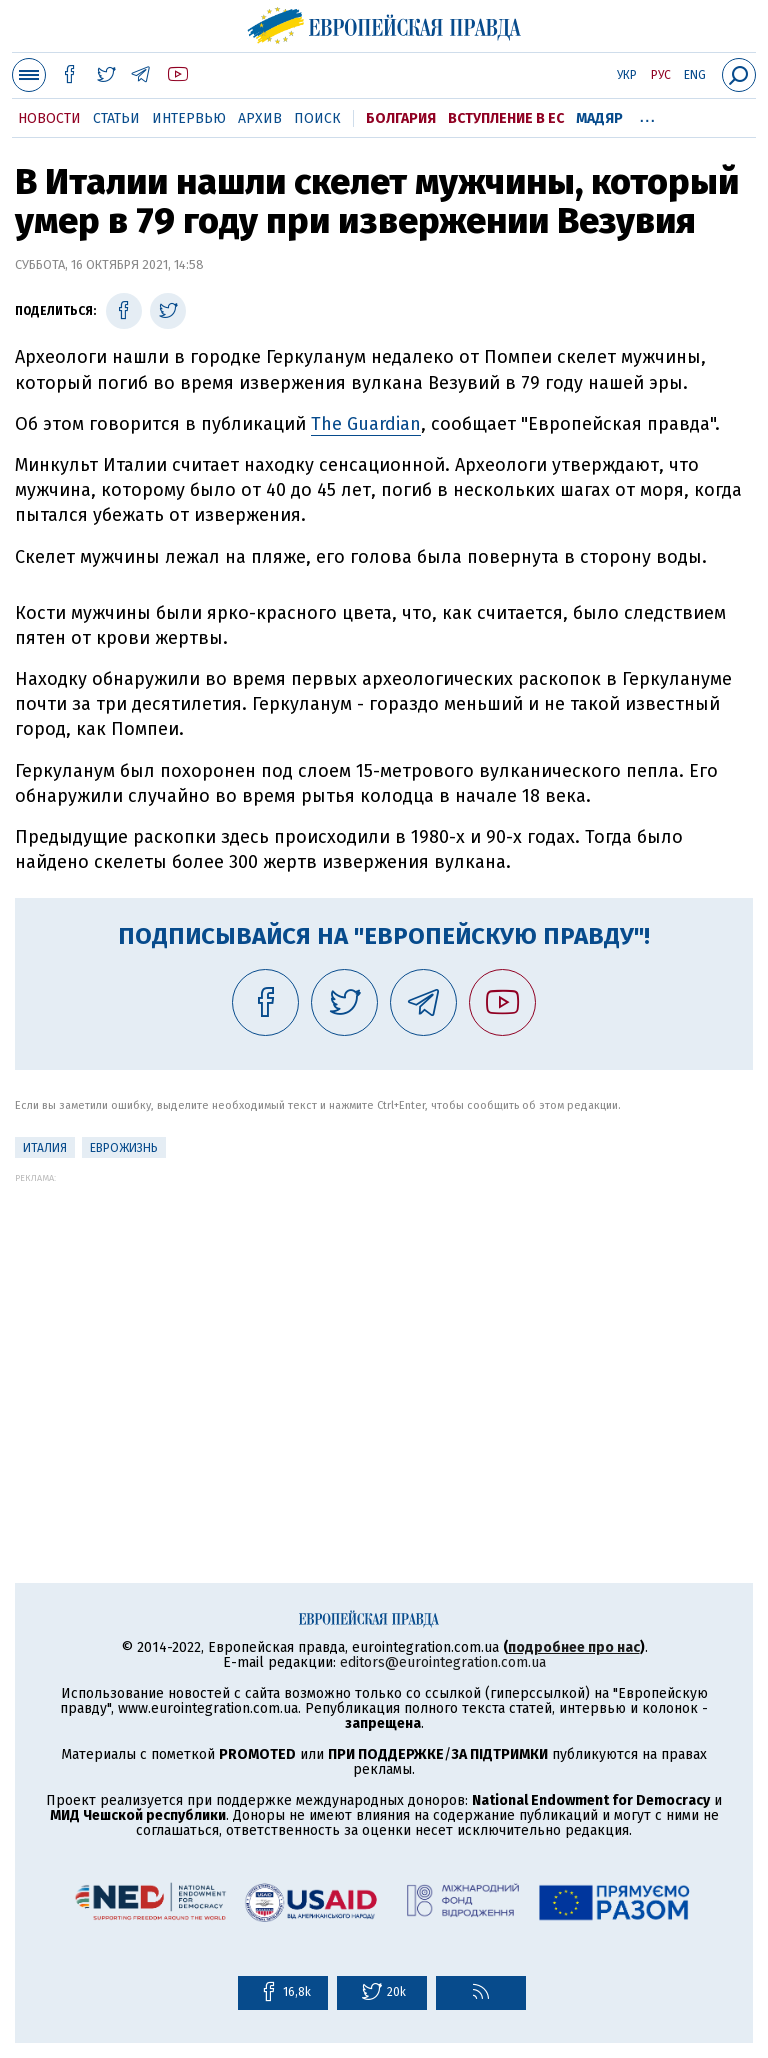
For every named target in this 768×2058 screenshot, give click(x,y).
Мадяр (599, 118)
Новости (49, 118)
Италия (45, 1148)
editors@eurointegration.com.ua (443, 1662)
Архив (260, 118)
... (647, 115)
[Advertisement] (384, 1323)
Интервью (189, 118)
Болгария (401, 118)
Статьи (116, 118)
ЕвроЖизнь (124, 1148)
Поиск (317, 118)
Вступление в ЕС (506, 118)
